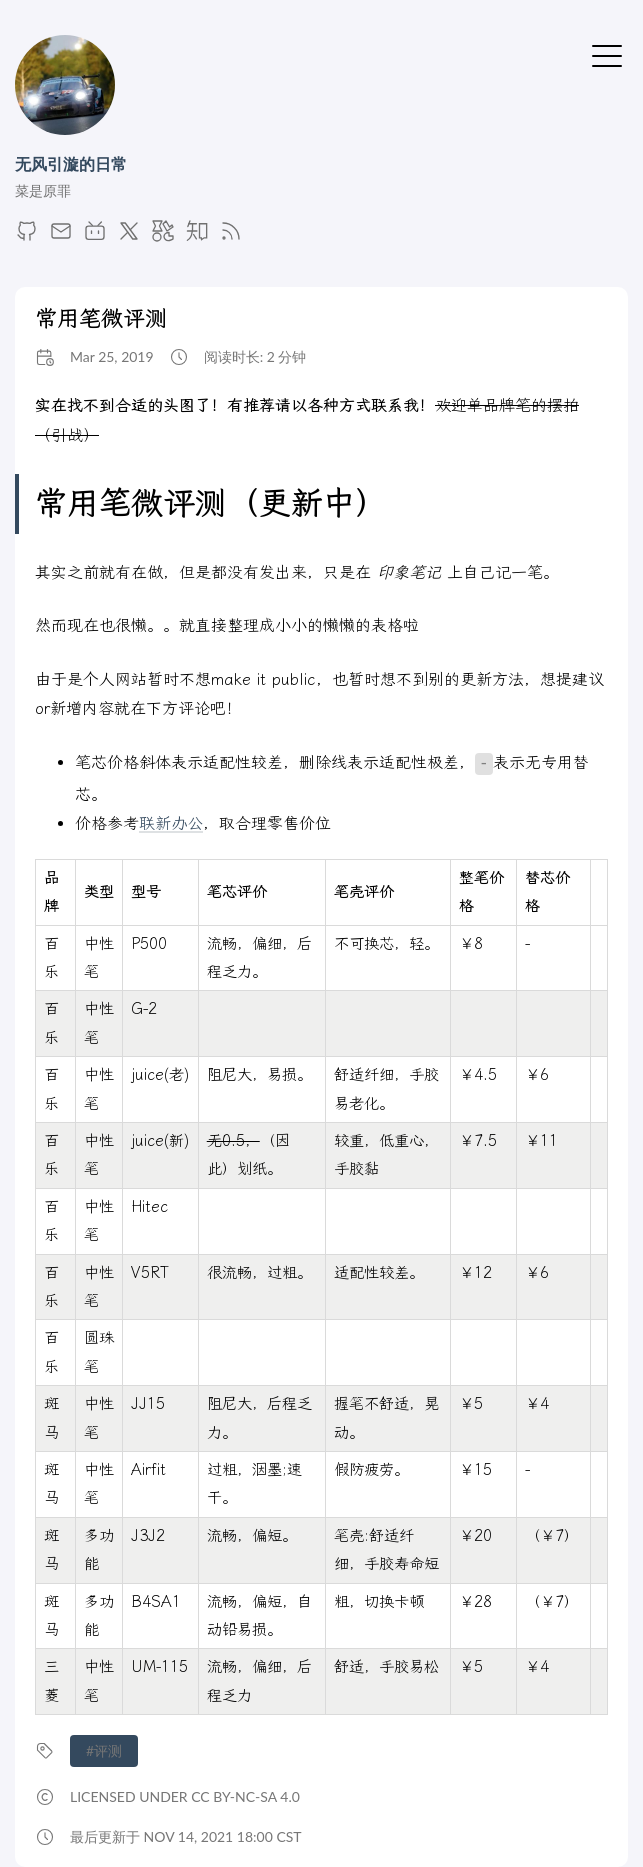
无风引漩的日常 (71, 163)
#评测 (104, 1750)
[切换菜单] (607, 54)
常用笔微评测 (101, 319)
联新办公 (171, 823)
